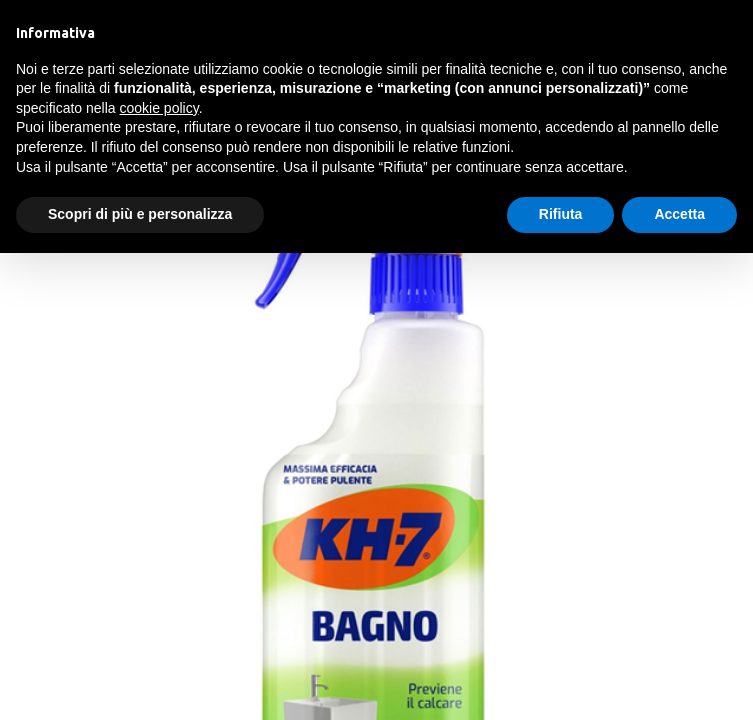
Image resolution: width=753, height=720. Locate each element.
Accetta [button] (679, 214)
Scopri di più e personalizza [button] (140, 214)
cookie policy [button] (159, 108)
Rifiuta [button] (561, 214)
